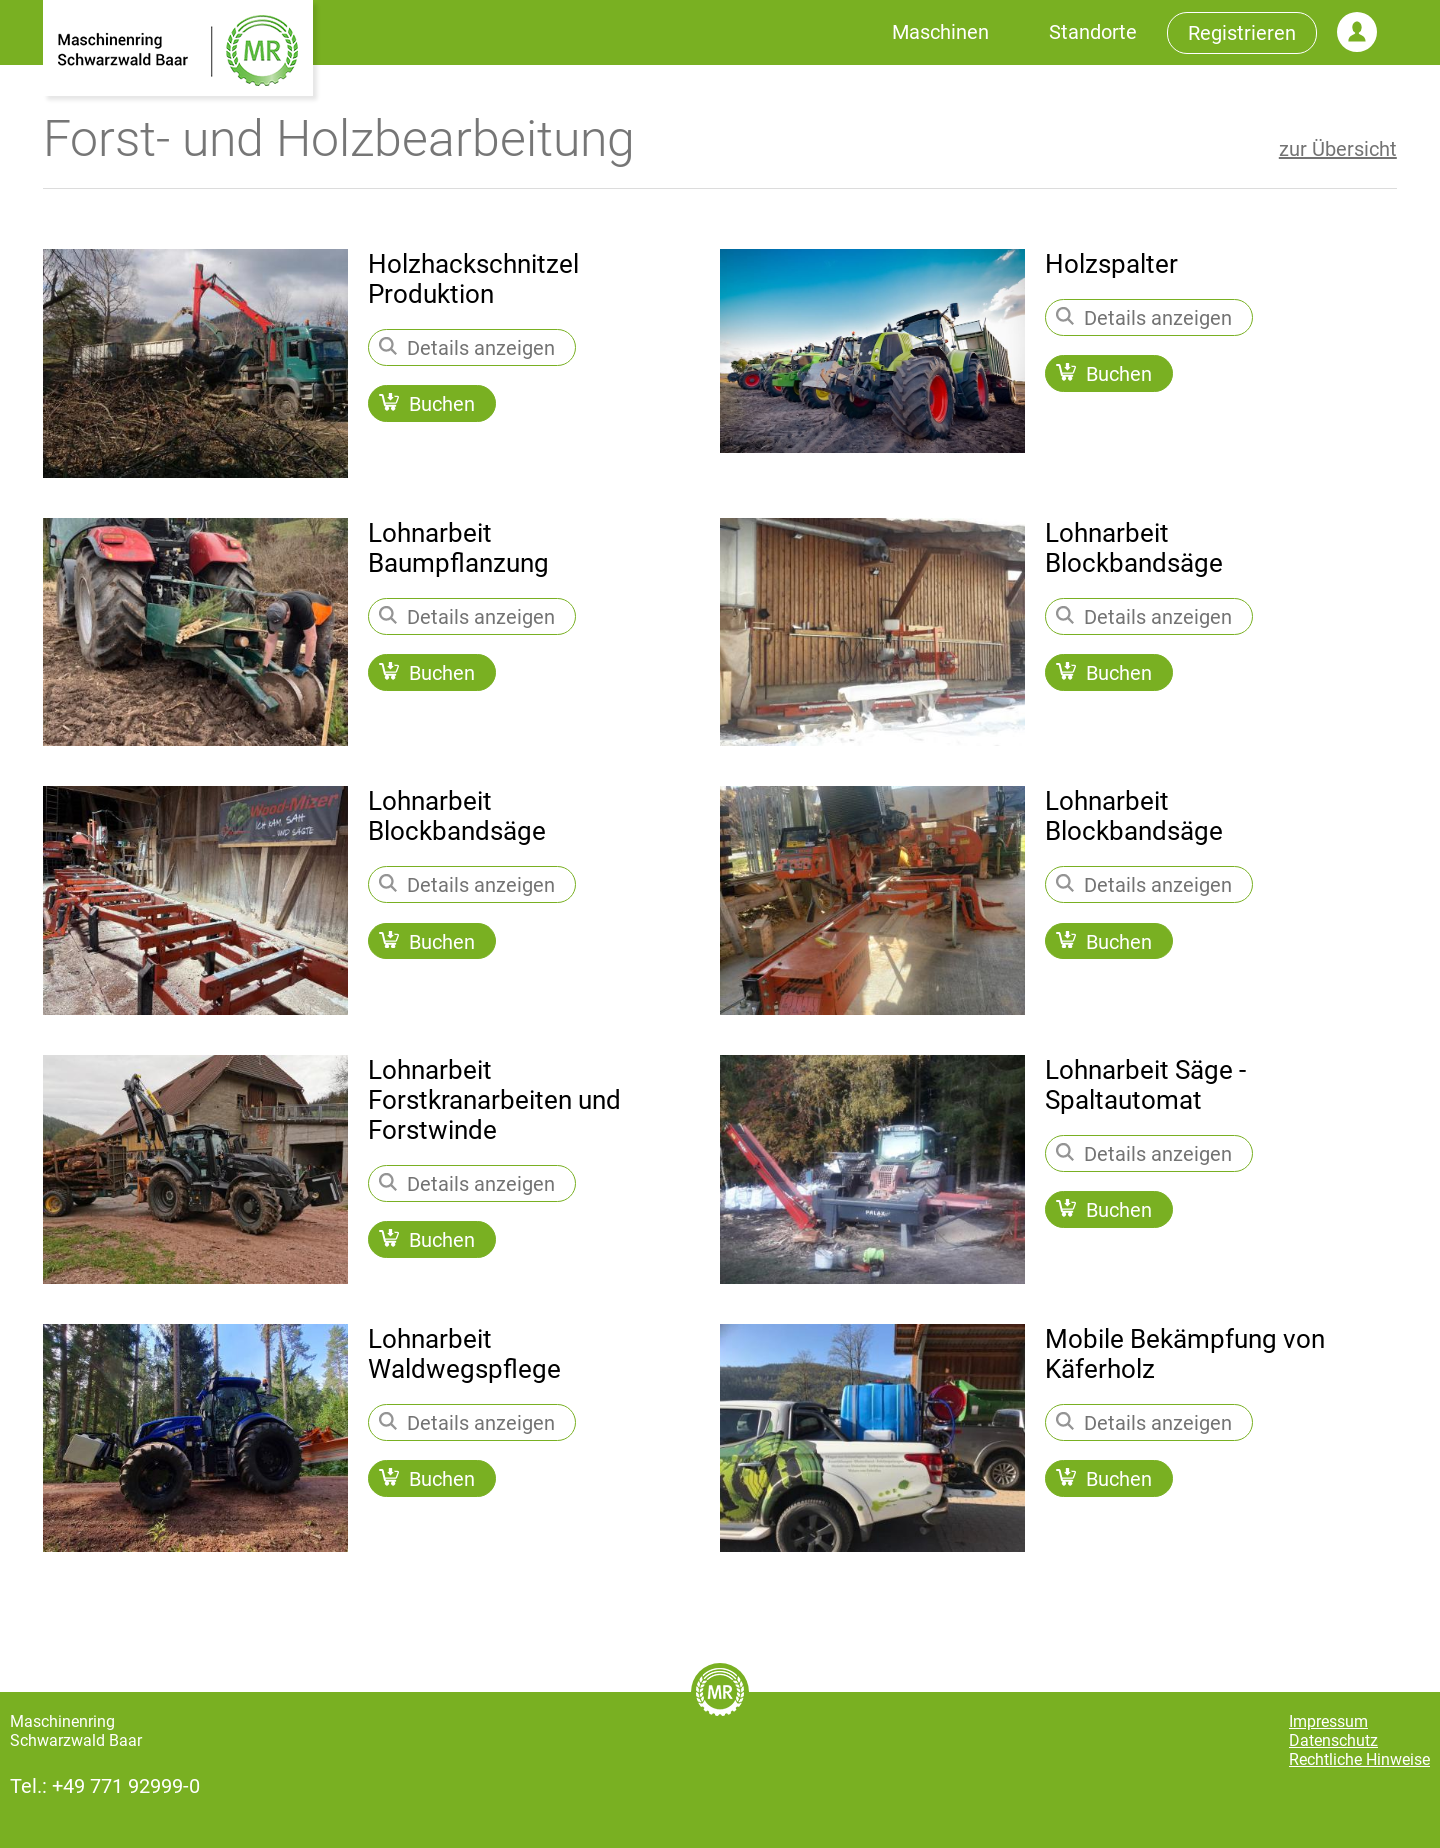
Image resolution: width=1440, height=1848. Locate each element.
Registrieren (1242, 33)
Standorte (1093, 32)
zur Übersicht (1338, 149)
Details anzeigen (467, 348)
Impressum (1328, 1721)
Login (1357, 32)
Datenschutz (1333, 1740)
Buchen (427, 405)
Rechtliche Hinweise (1359, 1759)
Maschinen (940, 32)
